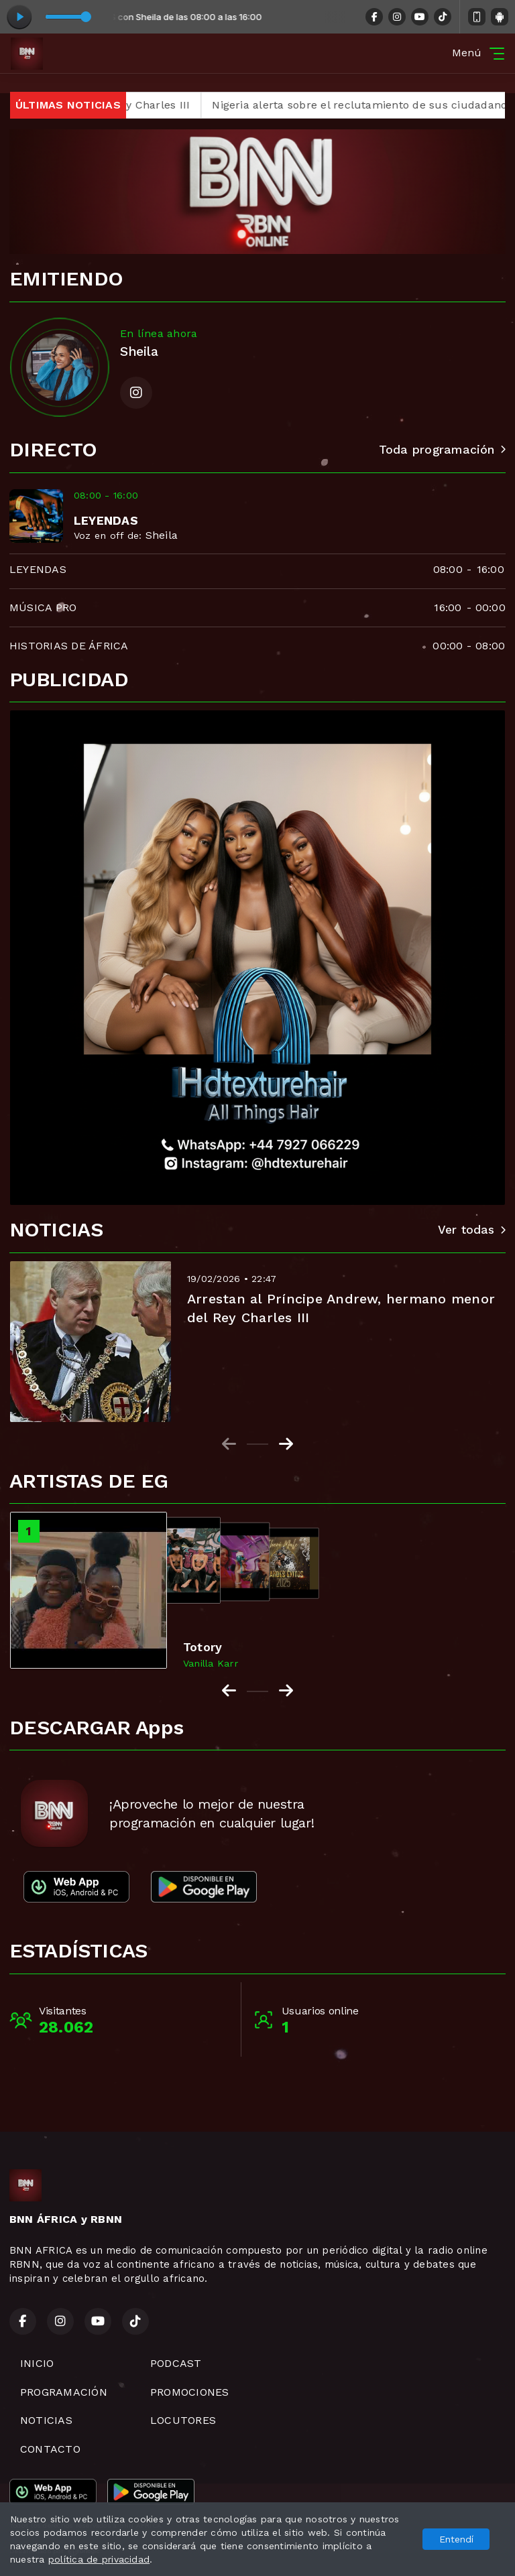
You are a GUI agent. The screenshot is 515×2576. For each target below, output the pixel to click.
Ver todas (472, 1229)
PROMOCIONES (189, 2392)
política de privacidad (99, 2559)
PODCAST (176, 2363)
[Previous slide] (229, 1444)
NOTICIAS (46, 2420)
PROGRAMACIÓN (63, 2392)
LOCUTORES (183, 2420)
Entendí (456, 2539)
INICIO (37, 2363)
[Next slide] (286, 1444)
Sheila (162, 535)
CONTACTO (50, 2449)
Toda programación (442, 449)
